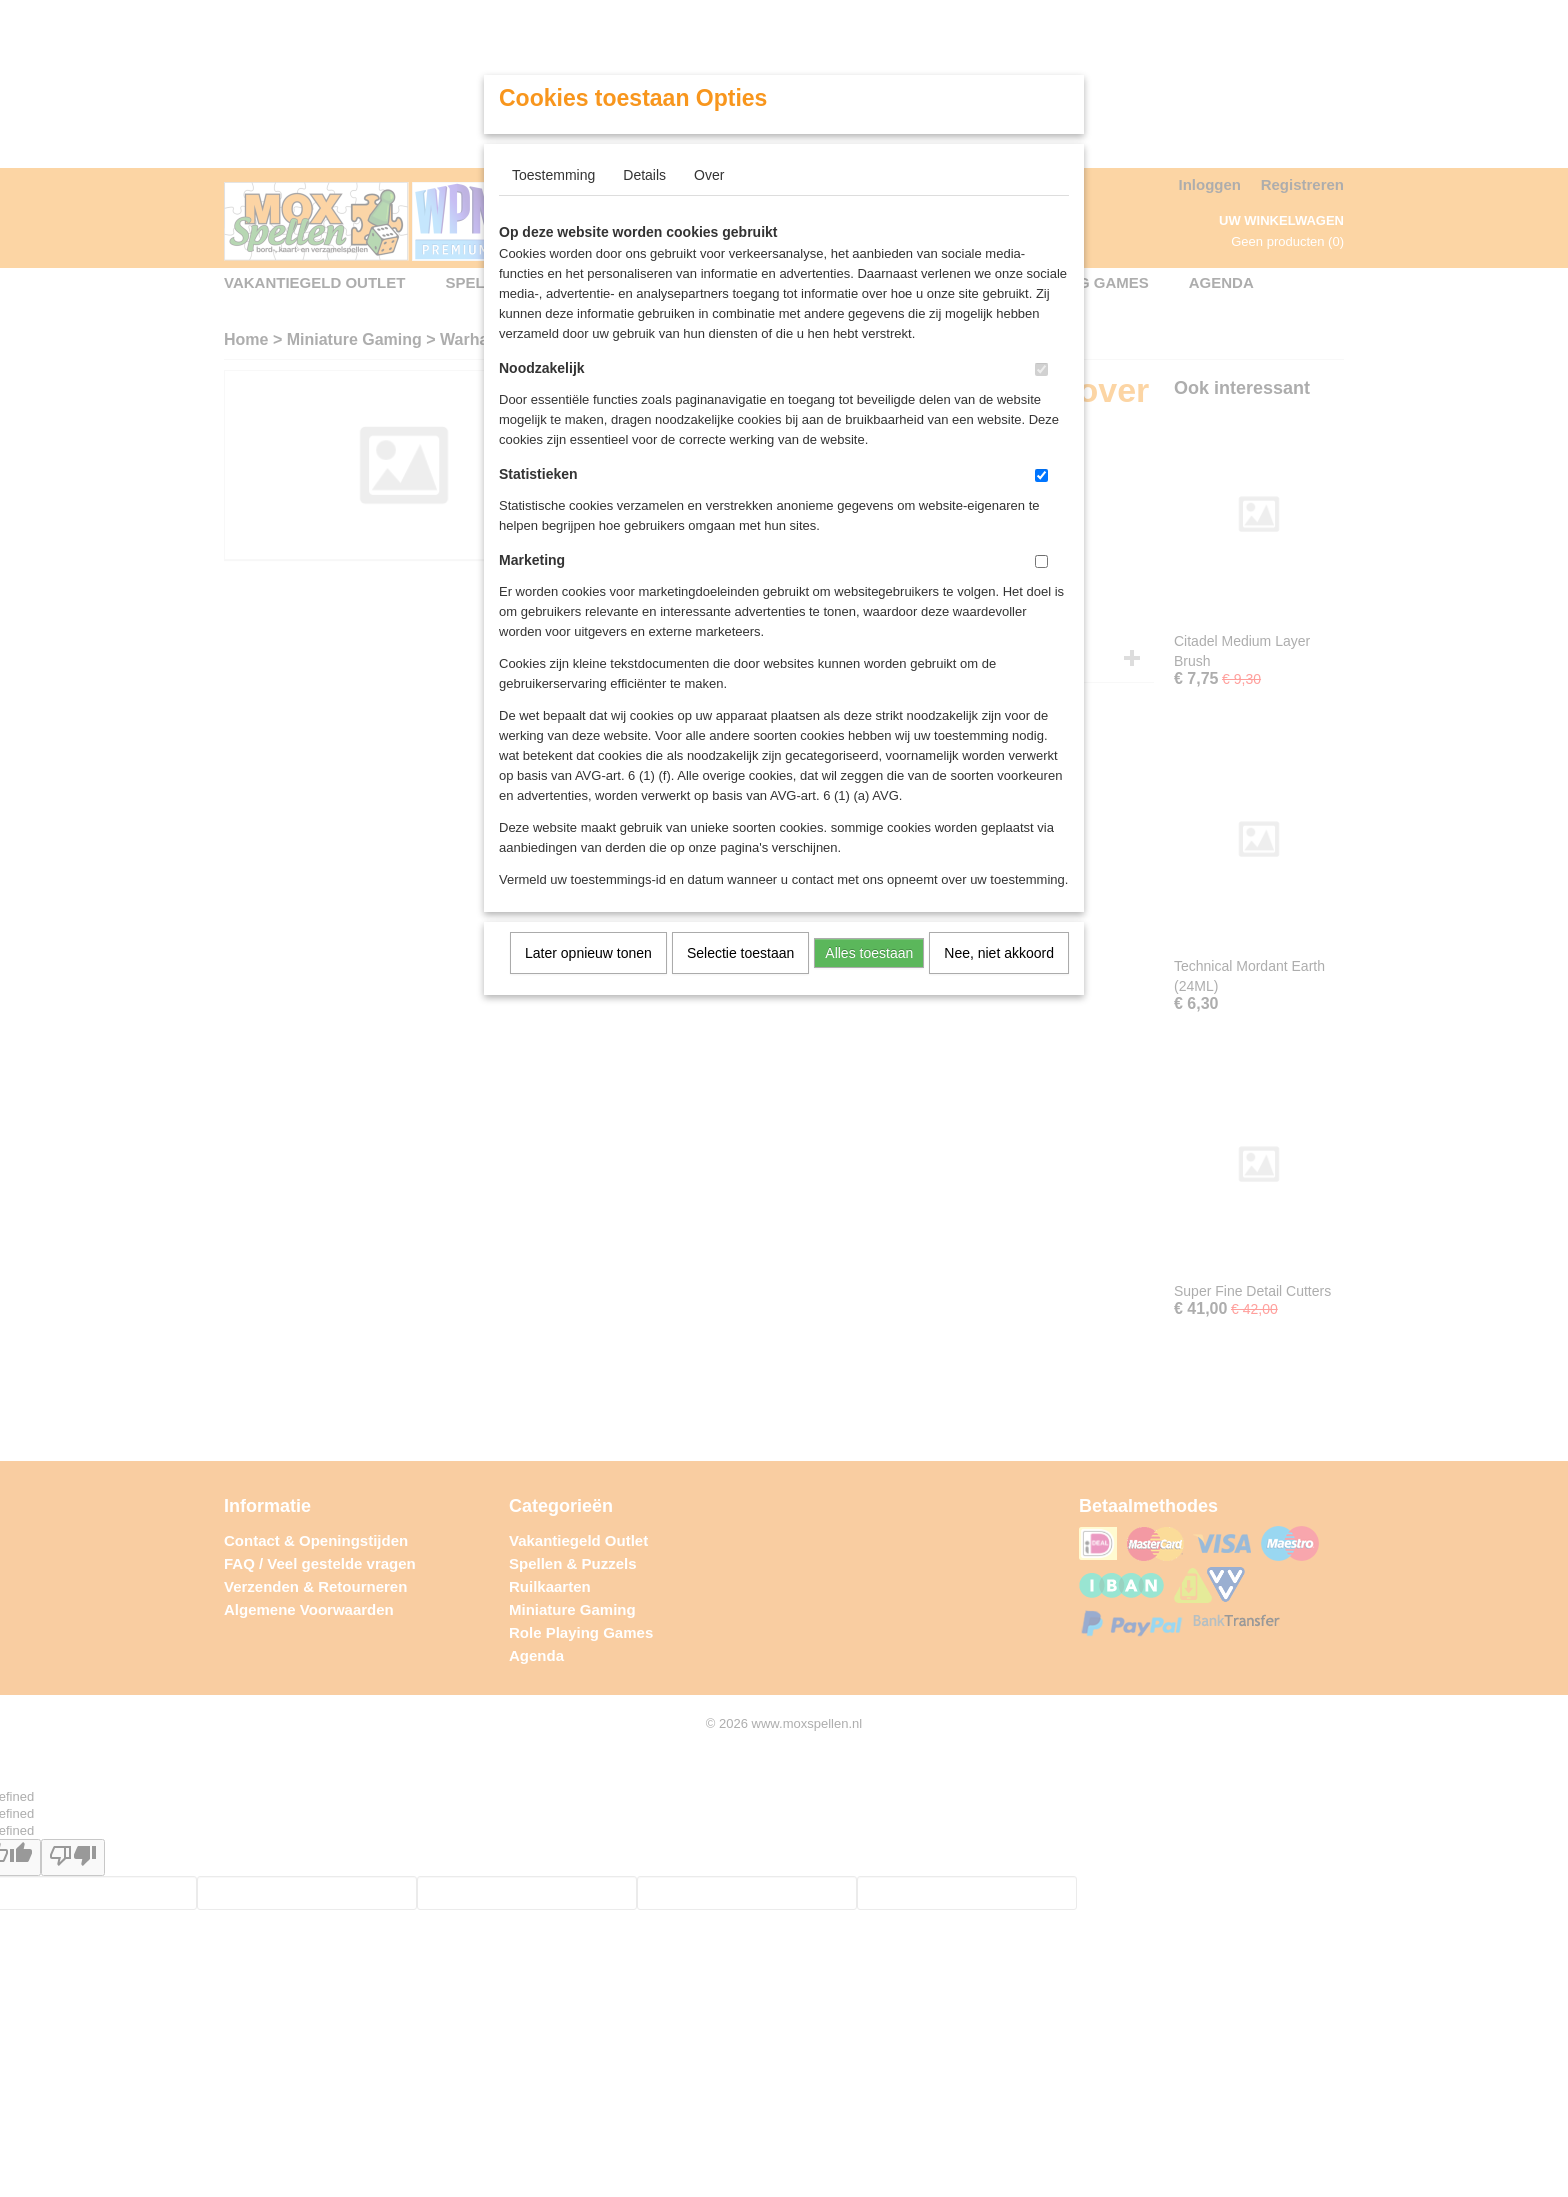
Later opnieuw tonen (588, 953)
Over (709, 175)
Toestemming (553, 175)
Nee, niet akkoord (999, 953)
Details (644, 175)
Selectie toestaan (740, 953)
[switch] (1041, 369)
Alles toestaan (869, 953)
